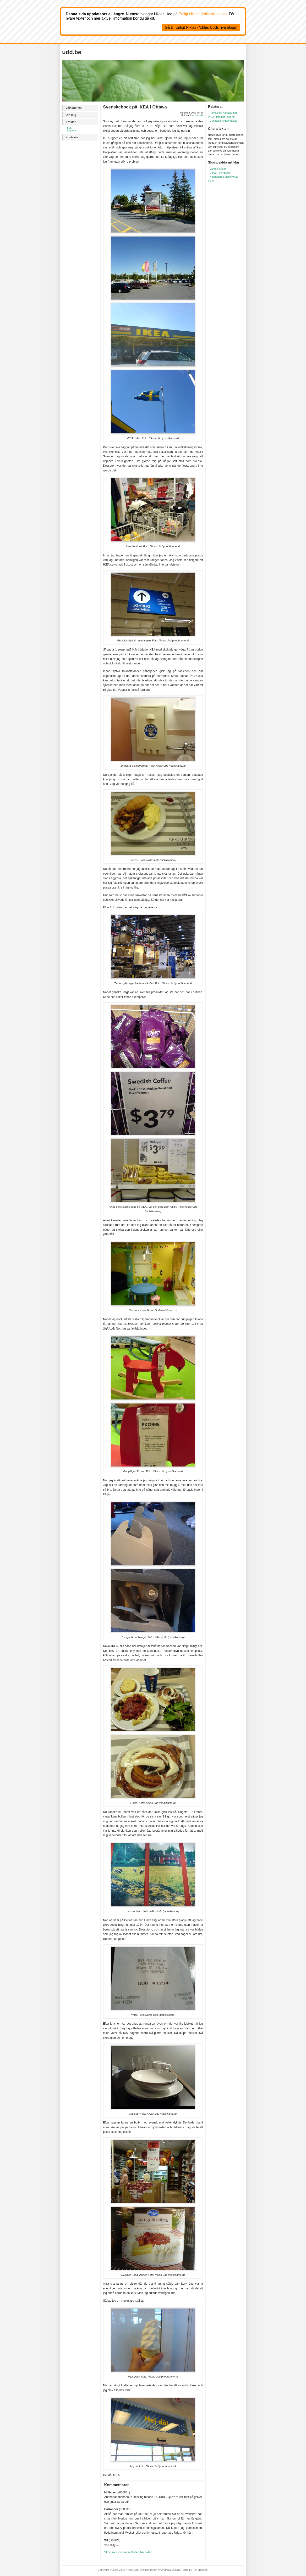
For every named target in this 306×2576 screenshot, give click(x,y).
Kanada (199, 115)
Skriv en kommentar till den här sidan (128, 2552)
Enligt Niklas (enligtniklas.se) (203, 14)
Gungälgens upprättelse (223, 120)
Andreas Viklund (170, 2569)
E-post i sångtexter (220, 172)
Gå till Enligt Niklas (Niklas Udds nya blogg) (201, 27)
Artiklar (71, 122)
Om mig (71, 115)
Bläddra (71, 130)
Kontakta (72, 137)
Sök (69, 127)
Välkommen (74, 107)
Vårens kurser (218, 168)
